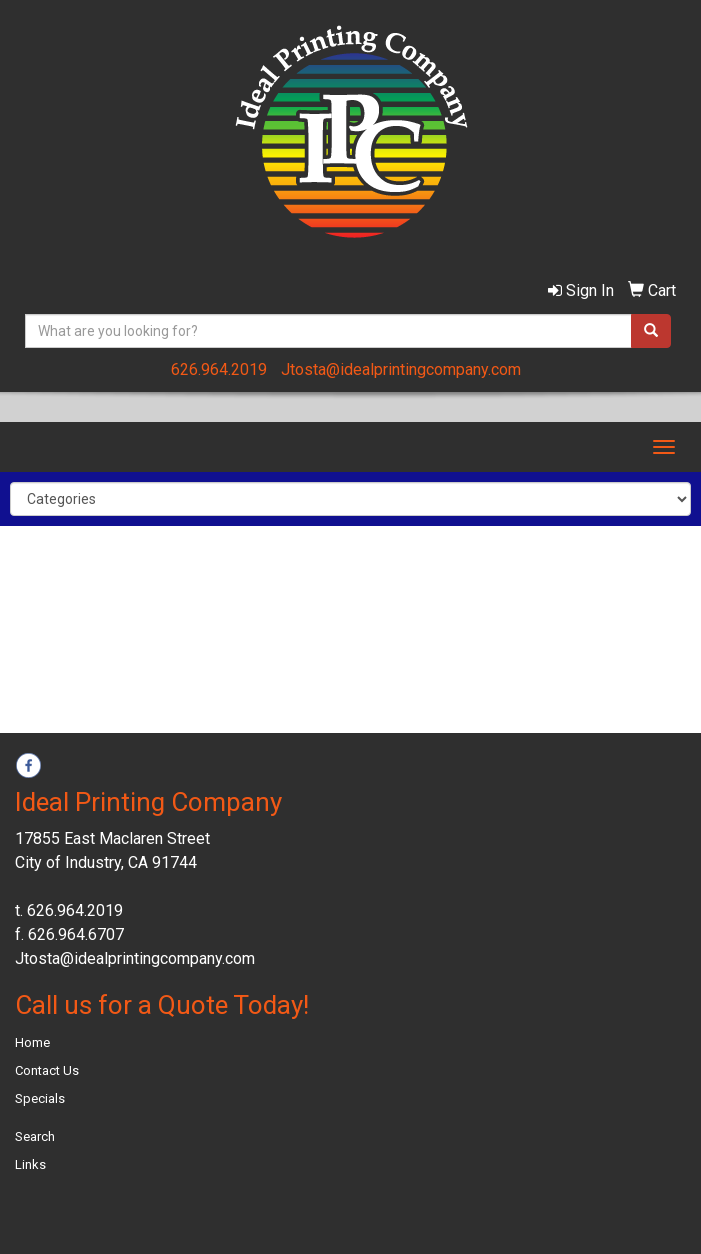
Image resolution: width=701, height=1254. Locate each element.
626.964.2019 (219, 369)
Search (35, 1136)
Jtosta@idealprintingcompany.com (401, 369)
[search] (651, 331)
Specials (40, 1098)
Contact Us (47, 1070)
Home (32, 1042)
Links (30, 1164)
